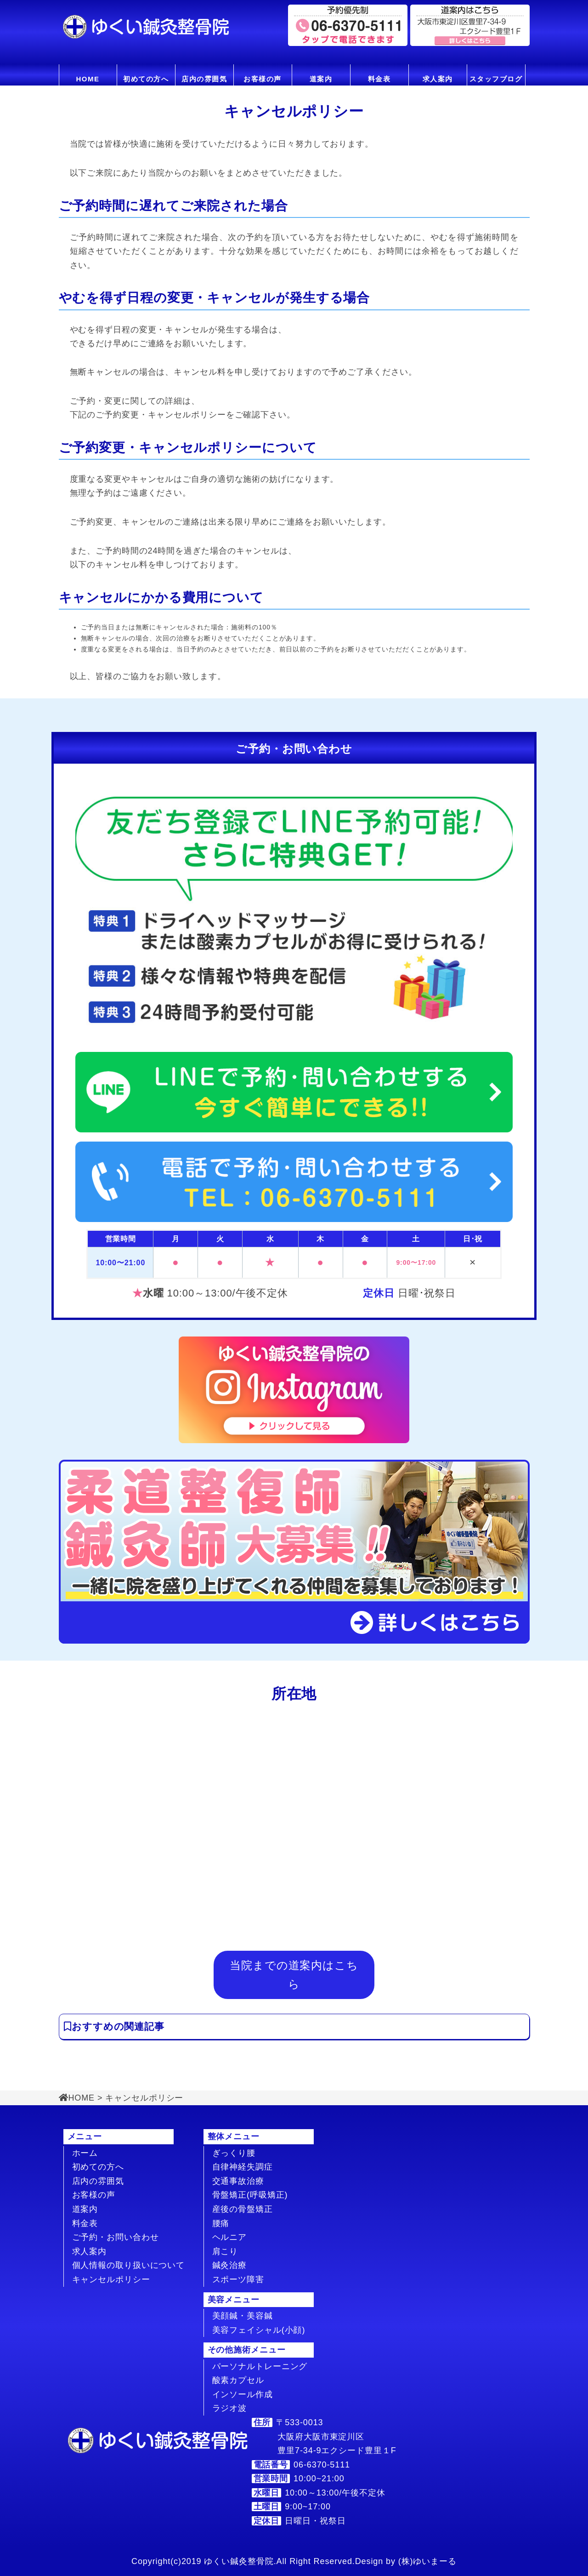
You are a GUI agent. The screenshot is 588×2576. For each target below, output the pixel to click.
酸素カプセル (238, 2380)
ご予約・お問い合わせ (115, 2237)
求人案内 (438, 79)
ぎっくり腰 (234, 2153)
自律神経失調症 (242, 2166)
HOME (88, 79)
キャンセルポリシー (111, 2279)
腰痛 (221, 2223)
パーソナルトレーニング (260, 2366)
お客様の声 (262, 79)
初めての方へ (146, 79)
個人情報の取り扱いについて (128, 2265)
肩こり (225, 2251)
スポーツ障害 (238, 2279)
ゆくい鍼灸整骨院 (238, 2561)
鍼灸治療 (229, 2265)
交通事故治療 (238, 2181)
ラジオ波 (229, 2408)
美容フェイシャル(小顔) (258, 2330)
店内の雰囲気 (204, 79)
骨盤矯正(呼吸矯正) (250, 2194)
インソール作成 (242, 2394)
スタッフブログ (496, 79)
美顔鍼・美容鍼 (242, 2315)
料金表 (379, 79)
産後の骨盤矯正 (242, 2209)
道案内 (321, 79)
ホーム (85, 2153)
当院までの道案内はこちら (294, 1974)
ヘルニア (229, 2237)
